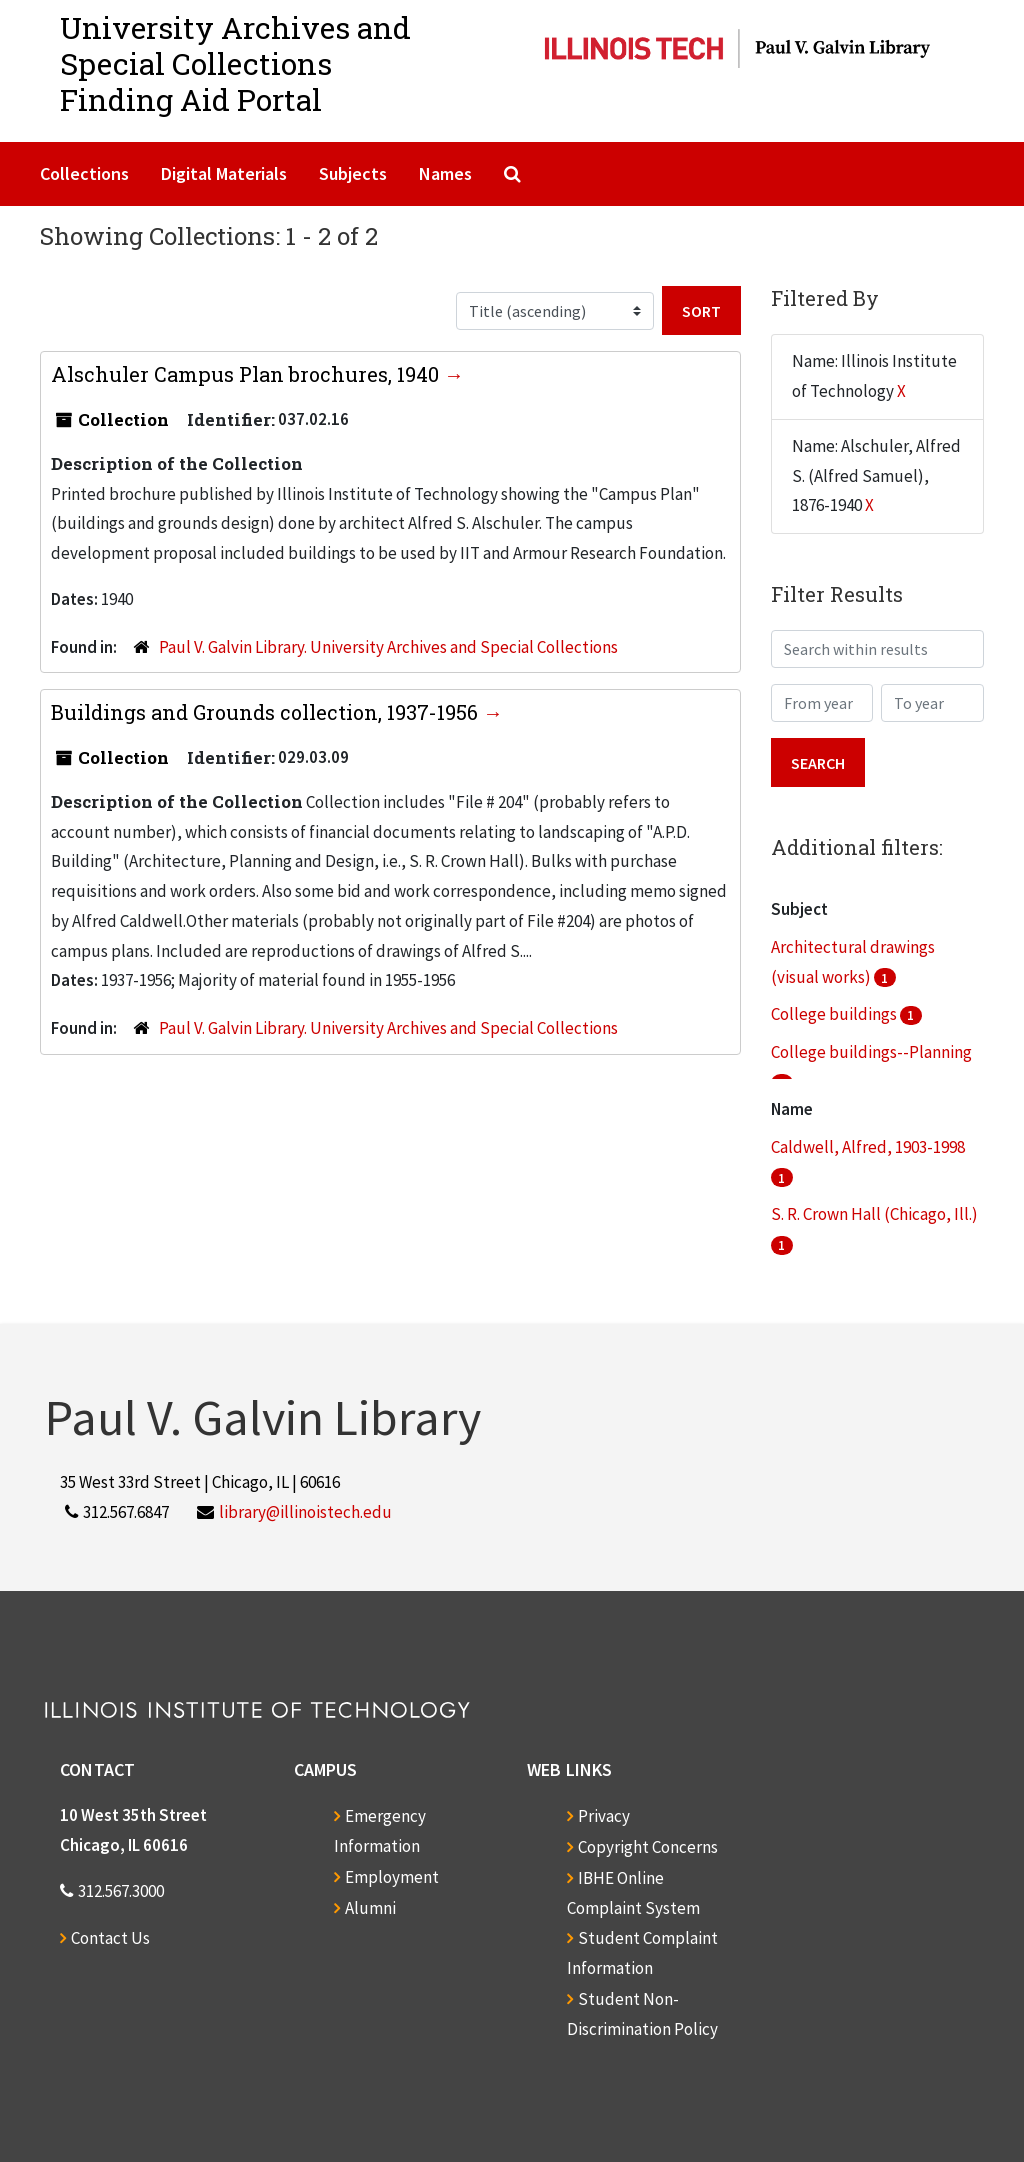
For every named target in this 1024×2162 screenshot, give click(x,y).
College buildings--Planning (871, 1052)
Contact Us (110, 1938)
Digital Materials (224, 173)
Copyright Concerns (648, 1847)
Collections (84, 173)
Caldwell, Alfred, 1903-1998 (868, 1147)
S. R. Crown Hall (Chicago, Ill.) (874, 1214)
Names (445, 173)
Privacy (604, 1816)
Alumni (370, 1908)
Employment (392, 1877)
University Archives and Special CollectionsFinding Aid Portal (235, 63)
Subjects (353, 173)
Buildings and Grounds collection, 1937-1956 (267, 712)
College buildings (835, 1014)
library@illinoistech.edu (305, 1512)
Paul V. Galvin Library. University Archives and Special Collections (388, 647)
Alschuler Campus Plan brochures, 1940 (247, 374)
